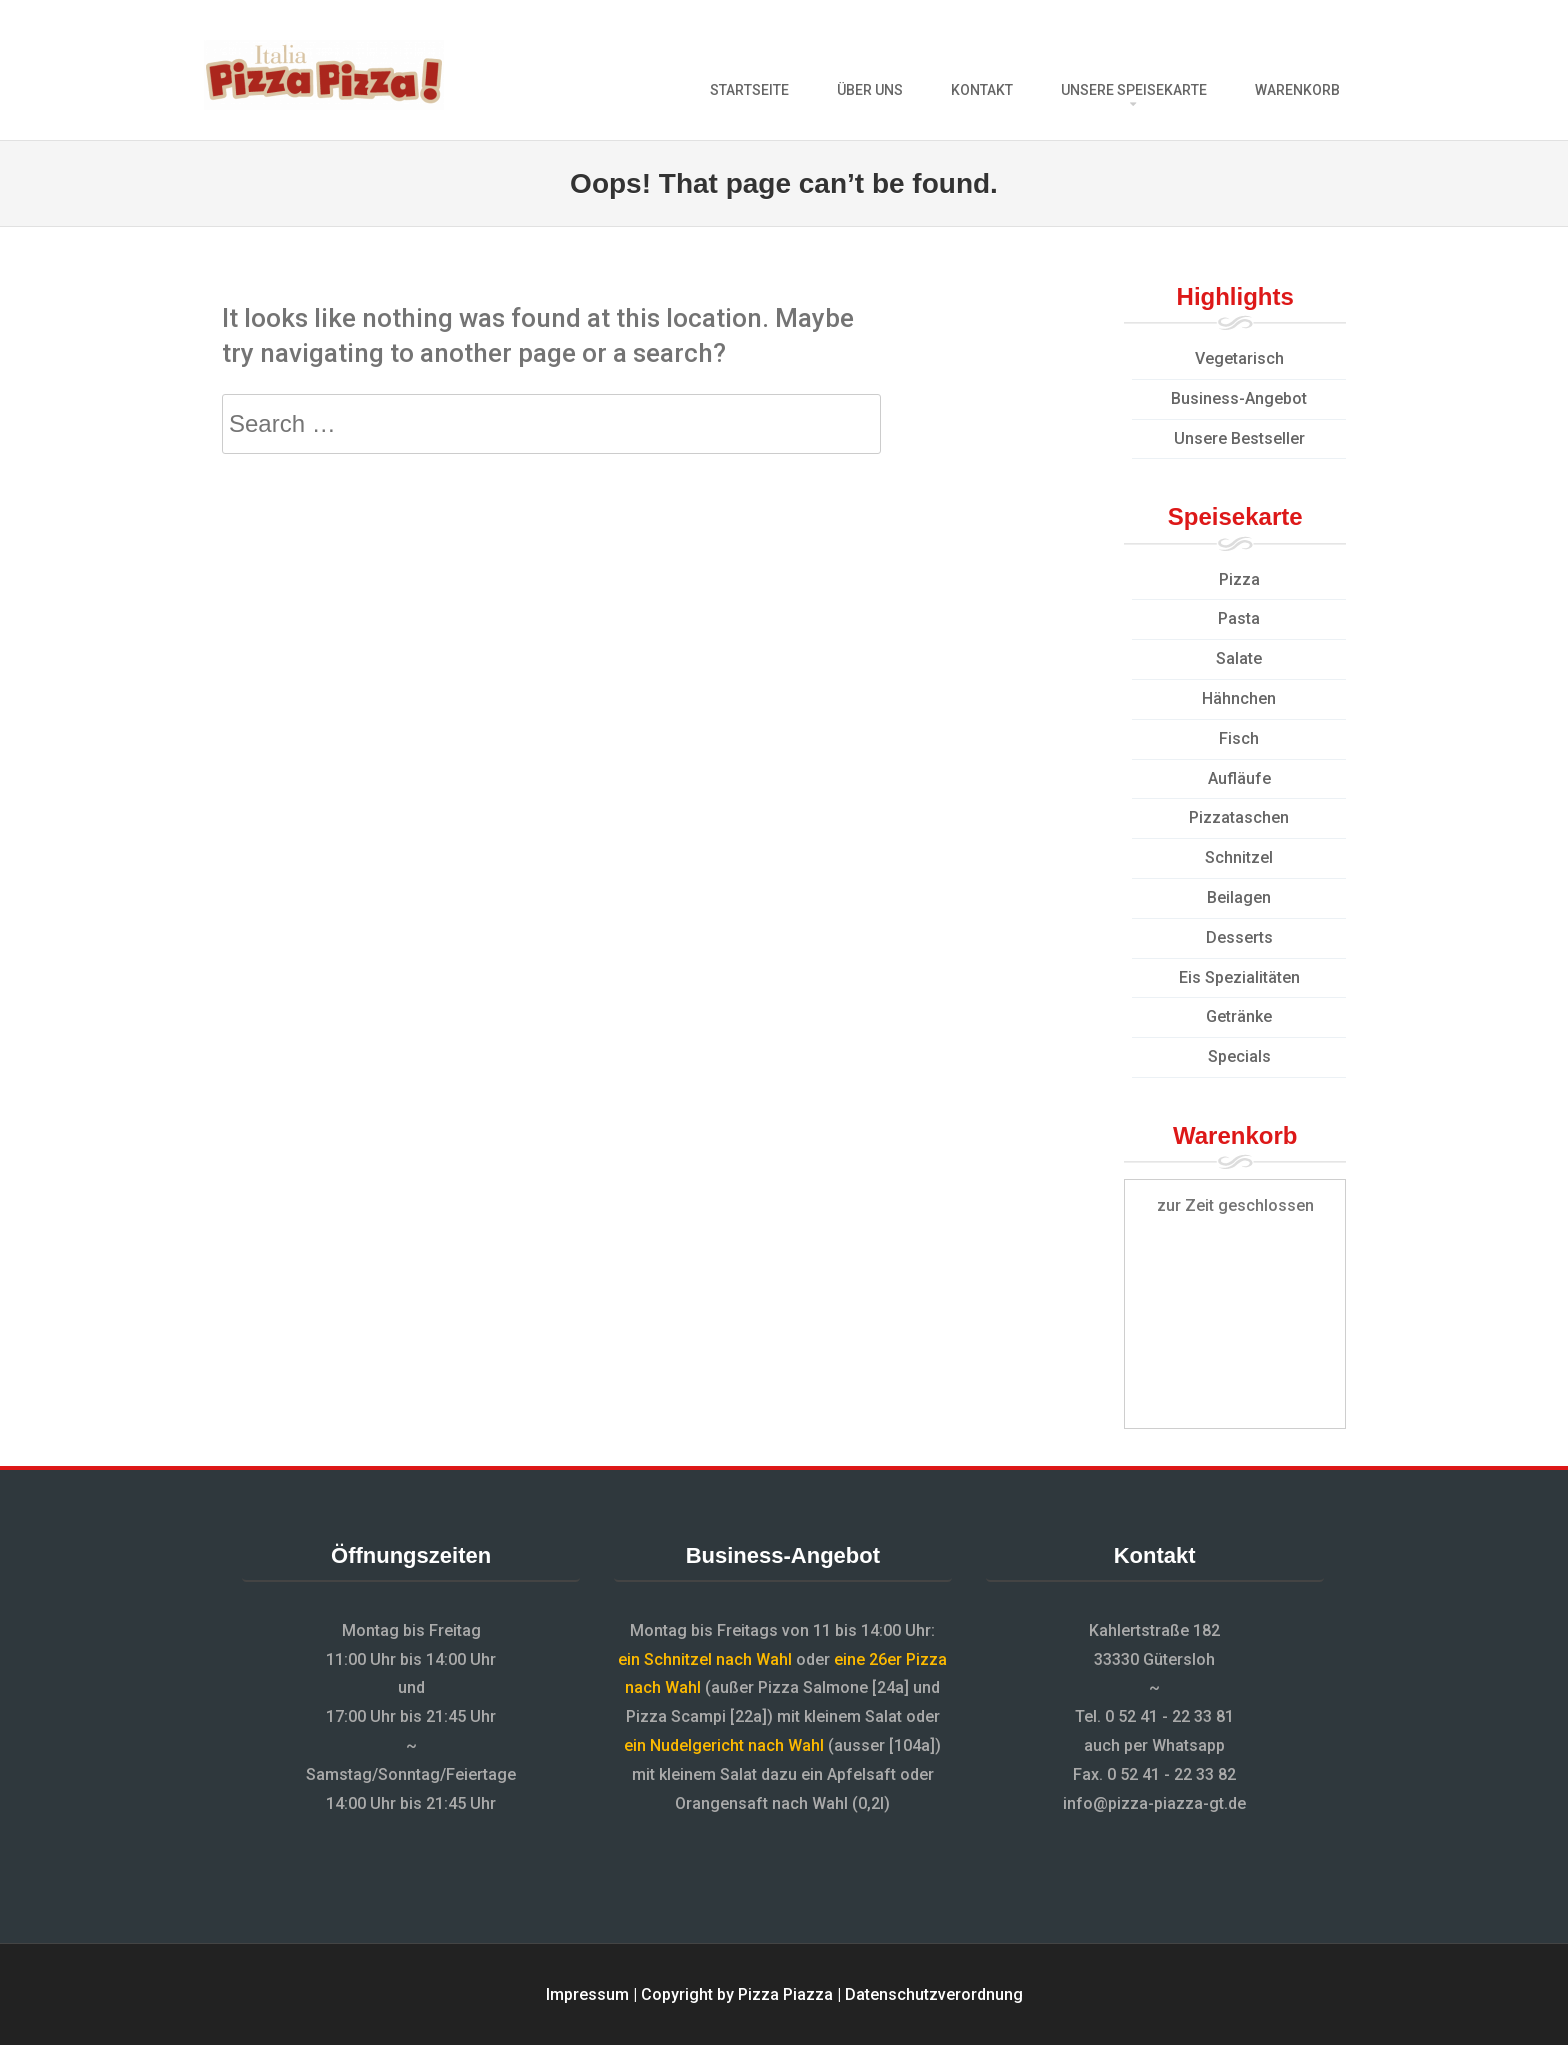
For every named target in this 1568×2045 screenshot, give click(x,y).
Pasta (1239, 618)
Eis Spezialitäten (1239, 977)
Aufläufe (1239, 778)
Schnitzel (1239, 857)
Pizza (1239, 579)
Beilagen (1239, 897)
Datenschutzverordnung (934, 1994)
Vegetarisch (1239, 358)
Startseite (749, 90)
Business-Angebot (1239, 398)
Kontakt (982, 90)
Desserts (1239, 937)
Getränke (1239, 1016)
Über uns (870, 90)
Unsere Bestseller (1239, 438)
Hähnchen (1239, 698)
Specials (1239, 1056)
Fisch (1239, 738)
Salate (1239, 658)
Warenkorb (1297, 90)
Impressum (587, 1994)
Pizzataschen (1239, 817)
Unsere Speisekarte (1134, 90)
